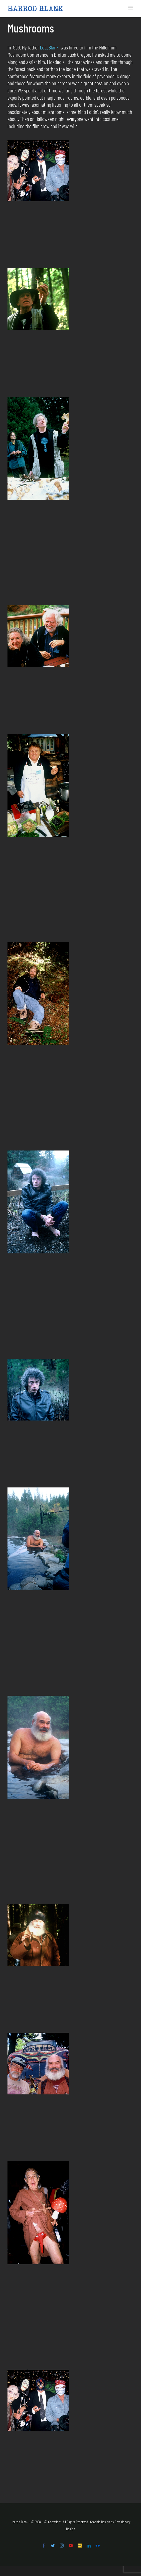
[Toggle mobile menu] (131, 7)
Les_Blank (49, 47)
